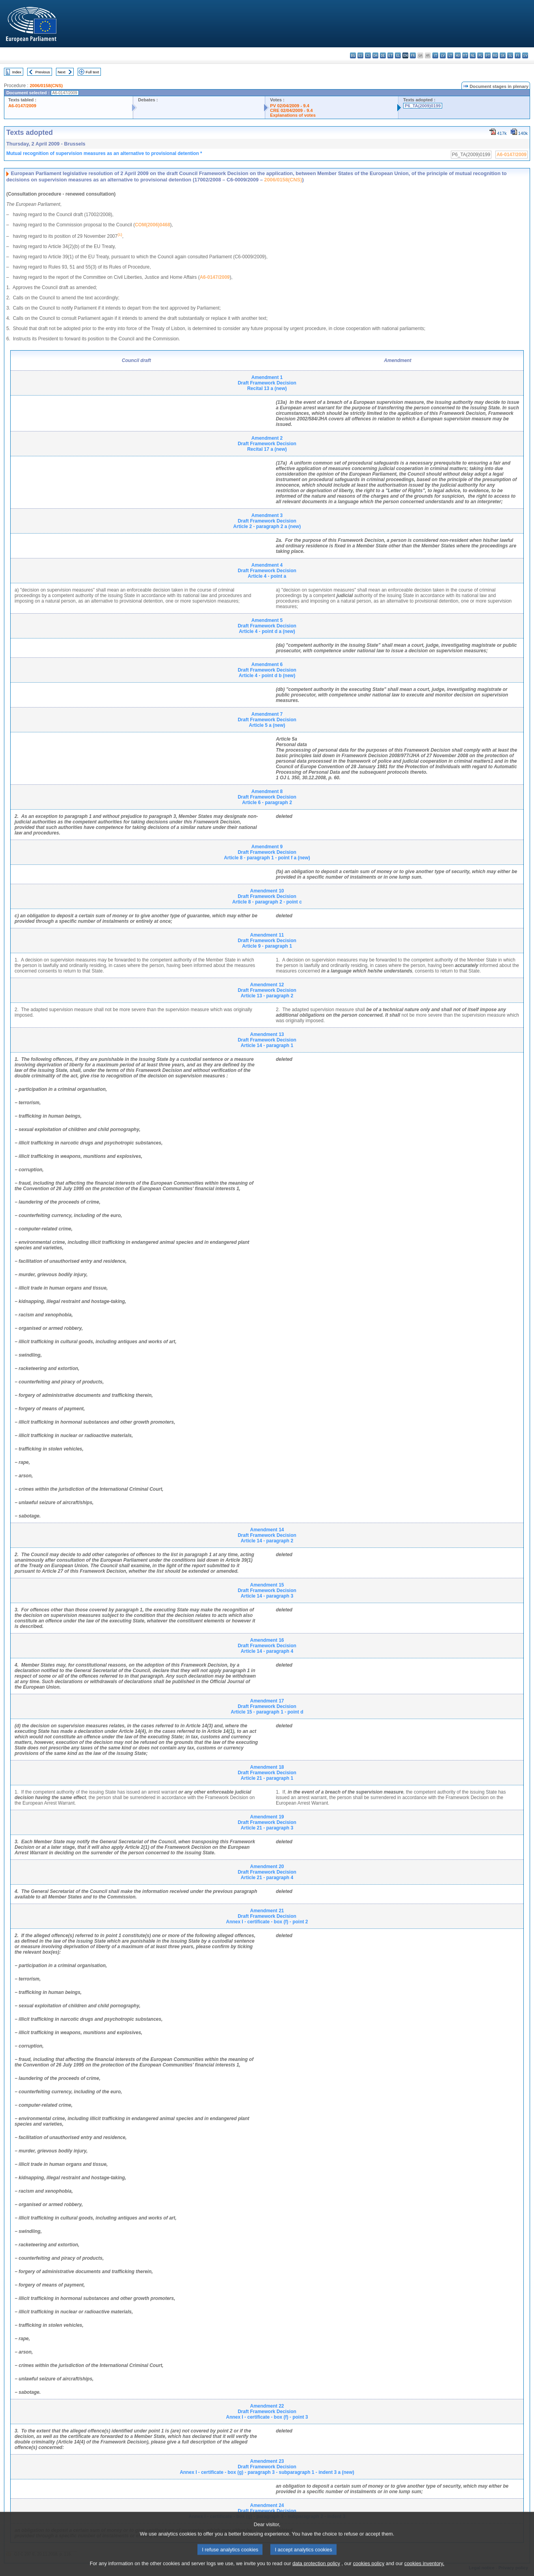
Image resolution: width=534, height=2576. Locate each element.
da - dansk (375, 55)
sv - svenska (525, 55)
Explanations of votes (293, 115)
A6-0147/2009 (22, 105)
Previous (42, 72)
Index (16, 72)
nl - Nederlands (473, 55)
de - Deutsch (383, 55)
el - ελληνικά (398, 55)
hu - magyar (458, 55)
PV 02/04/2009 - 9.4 (289, 105)
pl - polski (480, 55)
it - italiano (435, 55)
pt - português (488, 55)
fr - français (413, 55)
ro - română (495, 55)
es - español (360, 55)
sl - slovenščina (510, 55)
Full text (92, 72)
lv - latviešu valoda (443, 55)
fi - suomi (518, 55)
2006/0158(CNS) (46, 85)
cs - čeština (368, 55)
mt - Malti (465, 55)
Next (61, 72)
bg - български (353, 55)
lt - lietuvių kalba (450, 55)
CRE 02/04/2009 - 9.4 (291, 110)
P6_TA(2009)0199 (423, 105)
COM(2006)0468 (152, 225)
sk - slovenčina (503, 55)
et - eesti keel (390, 55)
